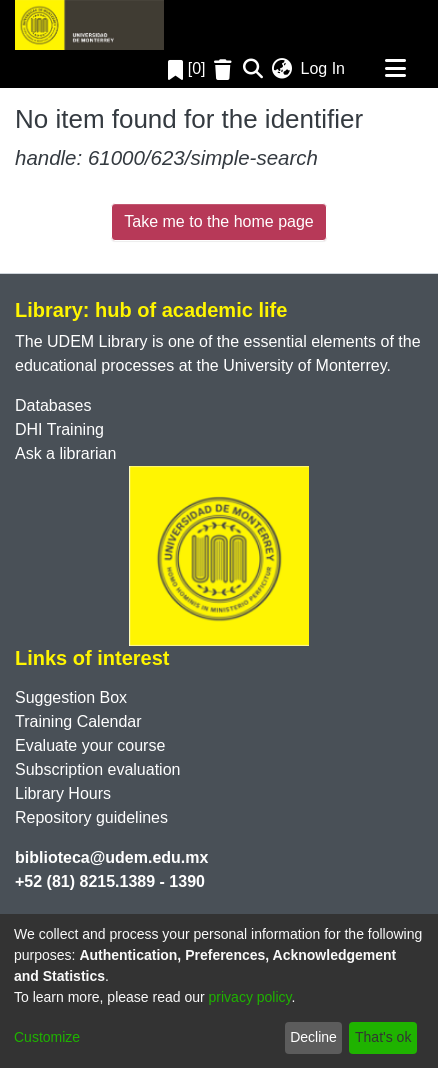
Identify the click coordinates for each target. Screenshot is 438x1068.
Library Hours (63, 793)
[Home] (89, 25)
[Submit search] (253, 69)
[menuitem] (282, 69)
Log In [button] (324, 68)
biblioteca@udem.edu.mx (111, 857)
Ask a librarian (65, 453)
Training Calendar (78, 721)
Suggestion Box (71, 697)
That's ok (383, 1037)
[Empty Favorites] (225, 69)
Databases (53, 405)
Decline (313, 1037)
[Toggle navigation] (395, 69)
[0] (187, 68)
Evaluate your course (90, 745)
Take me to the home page (218, 221)
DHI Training (59, 429)
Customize (47, 1037)
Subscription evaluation (97, 769)
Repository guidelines (91, 817)
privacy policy (250, 997)
